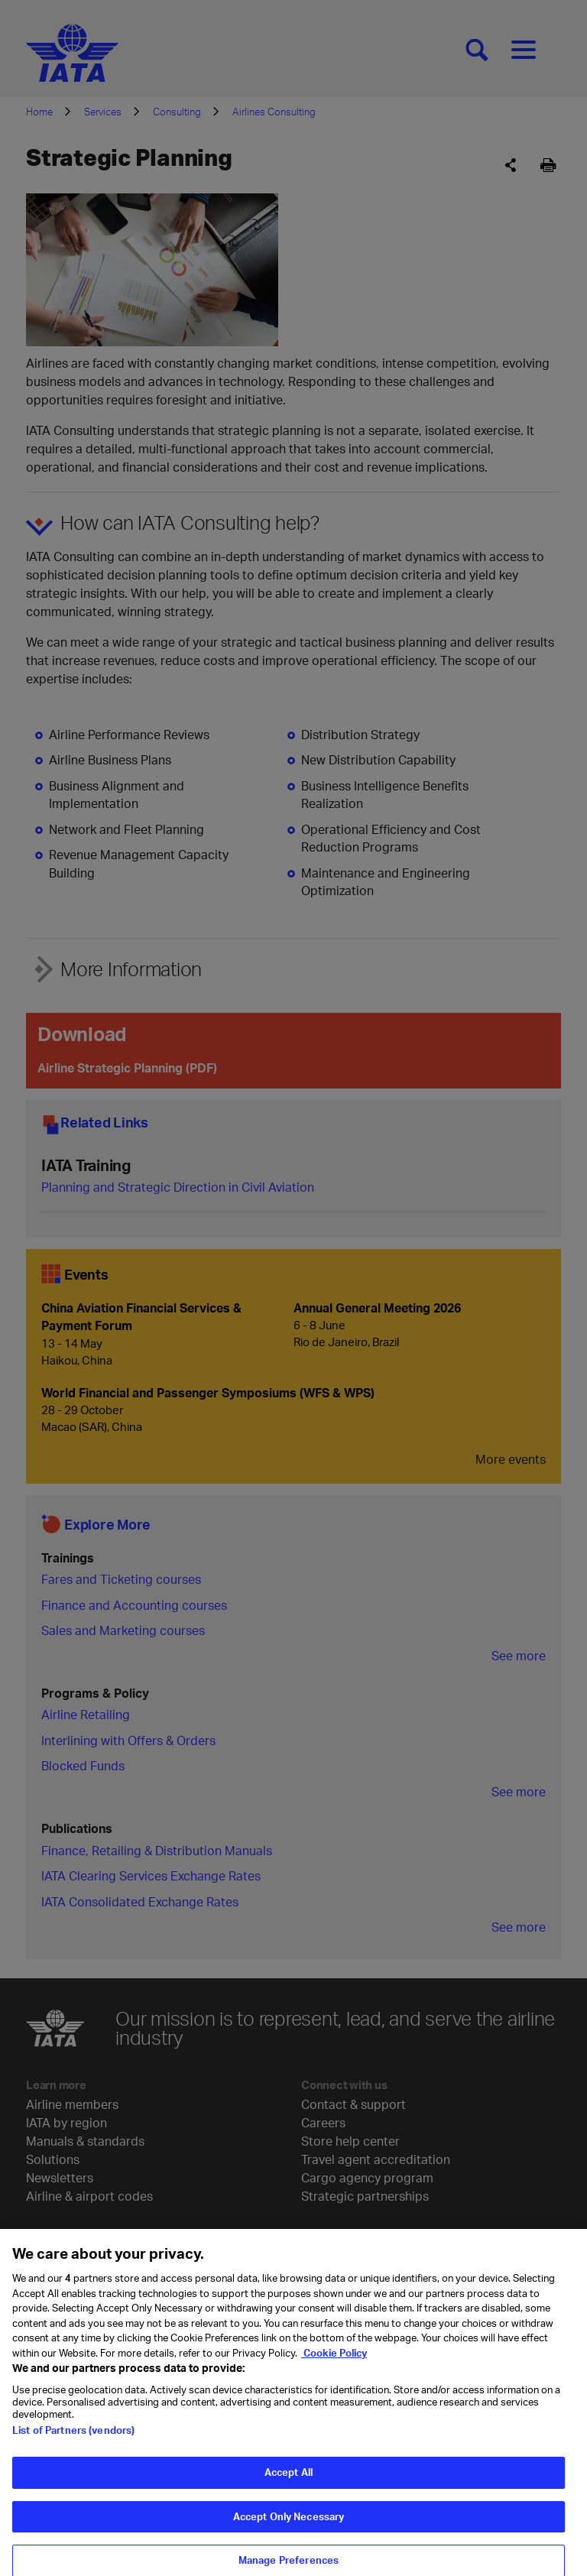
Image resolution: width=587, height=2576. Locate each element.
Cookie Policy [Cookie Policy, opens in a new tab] (334, 2372)
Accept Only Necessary (289, 2535)
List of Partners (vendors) (73, 2450)
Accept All (288, 2492)
